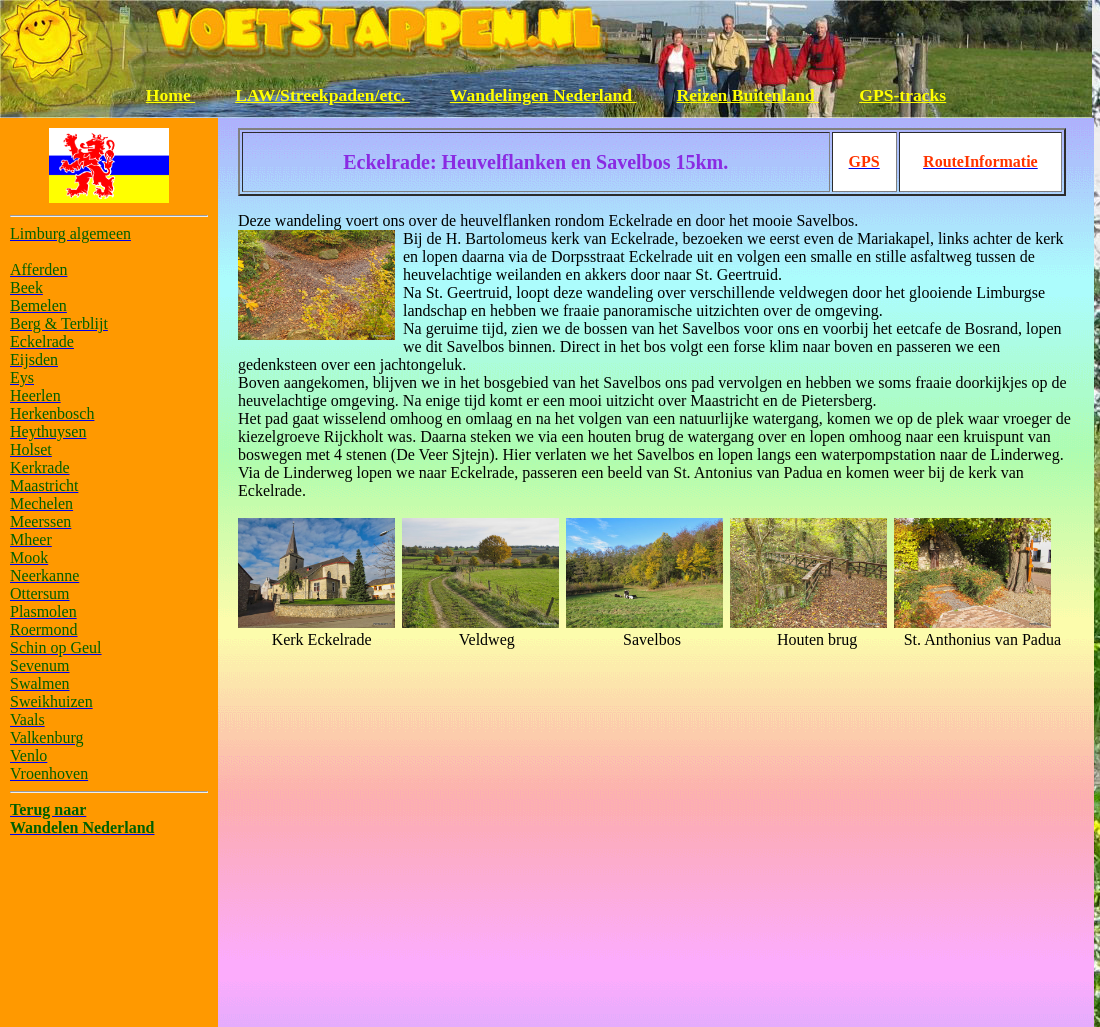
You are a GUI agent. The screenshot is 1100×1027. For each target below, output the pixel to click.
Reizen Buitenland (748, 95)
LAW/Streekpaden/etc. (322, 95)
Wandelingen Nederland (543, 95)
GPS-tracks (902, 95)
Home (170, 95)
